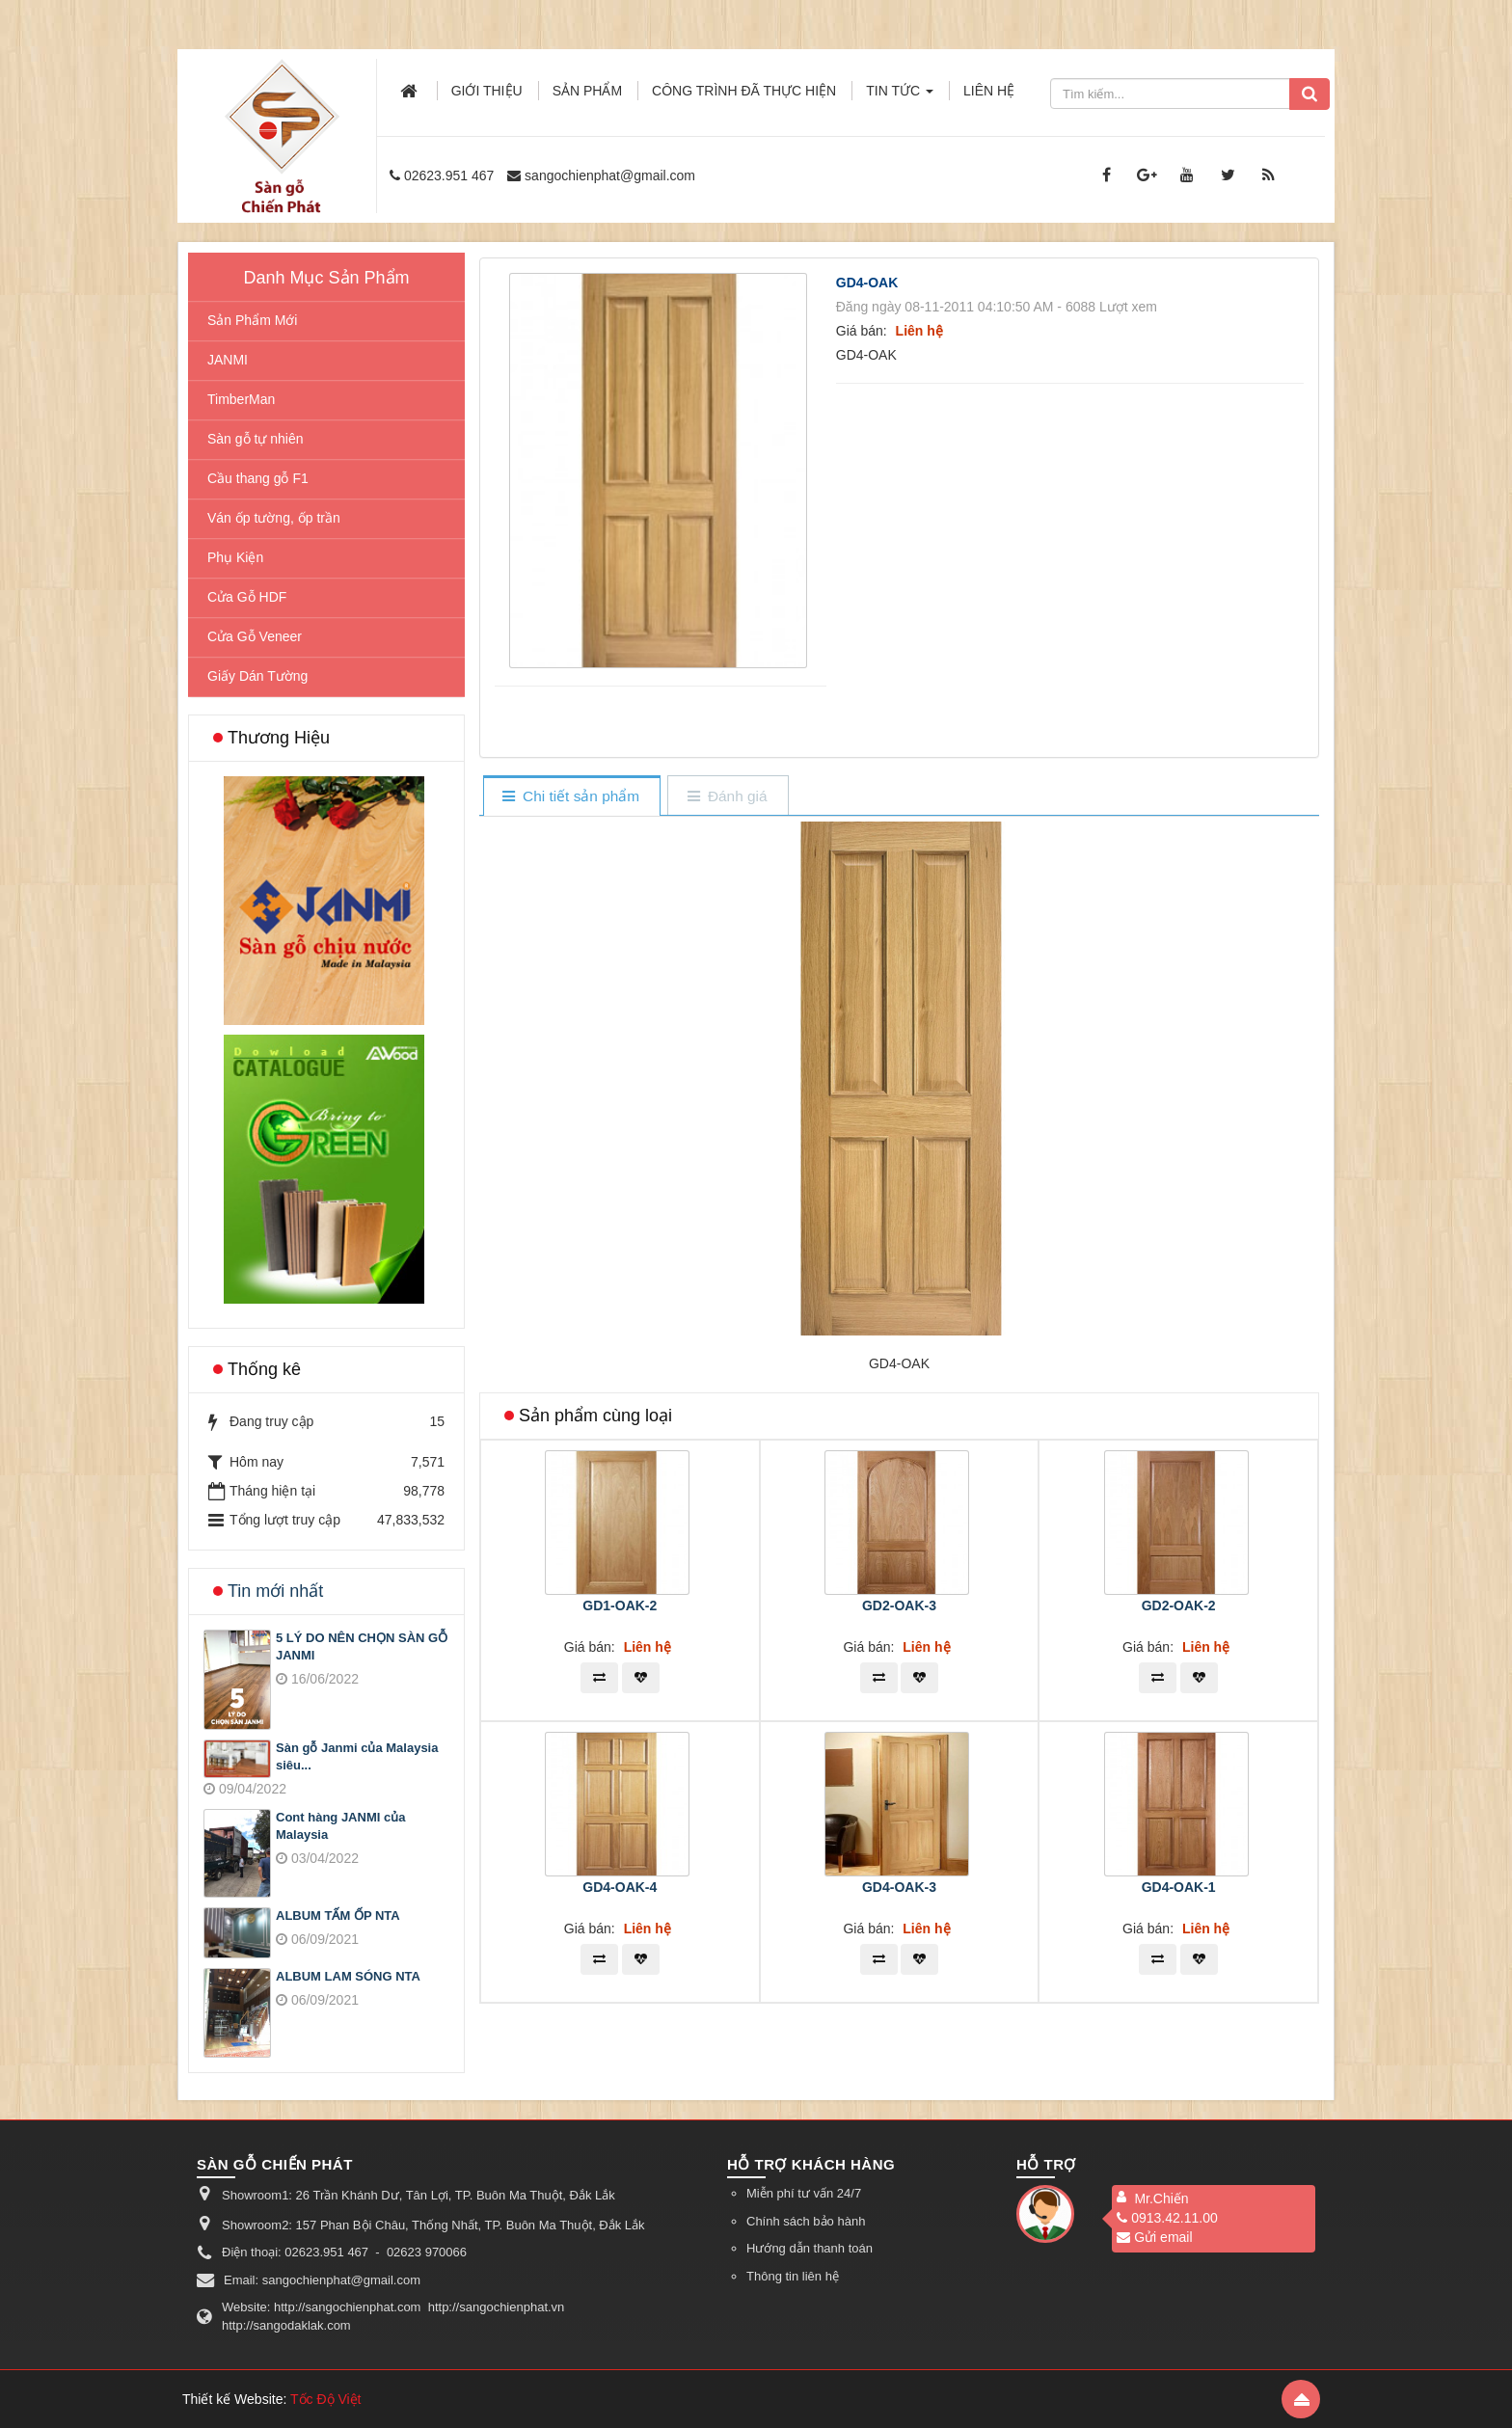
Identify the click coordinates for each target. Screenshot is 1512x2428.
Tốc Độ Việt (326, 2399)
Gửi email (1154, 2237)
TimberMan (241, 399)
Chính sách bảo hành (805, 2221)
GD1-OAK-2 (619, 1605)
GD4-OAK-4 (619, 1887)
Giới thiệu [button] (487, 90)
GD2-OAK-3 (899, 1605)
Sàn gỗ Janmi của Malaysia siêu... (357, 1756)
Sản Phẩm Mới (252, 320)
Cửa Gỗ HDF (246, 597)
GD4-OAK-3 (899, 1887)
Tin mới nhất (275, 1591)
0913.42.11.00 (1167, 2218)
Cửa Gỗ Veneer (254, 636)
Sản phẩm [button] (587, 90)
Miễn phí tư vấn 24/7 (803, 2193)
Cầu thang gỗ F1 (258, 478)
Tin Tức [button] (899, 96)
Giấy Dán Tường (257, 676)
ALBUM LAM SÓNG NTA (348, 1976)
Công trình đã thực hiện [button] (744, 90)
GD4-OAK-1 (1179, 1887)
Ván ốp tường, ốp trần (273, 518)
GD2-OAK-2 (1179, 1605)
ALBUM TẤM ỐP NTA (338, 1915)
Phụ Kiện (235, 557)
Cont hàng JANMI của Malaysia (340, 1826)
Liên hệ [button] (988, 90)
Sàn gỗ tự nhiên (255, 438)
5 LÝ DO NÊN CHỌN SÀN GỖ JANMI (361, 1647)
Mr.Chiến (1161, 2198)
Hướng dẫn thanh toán (809, 2248)
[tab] (571, 797)
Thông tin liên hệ (792, 2276)
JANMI (227, 359)
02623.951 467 (449, 175)
